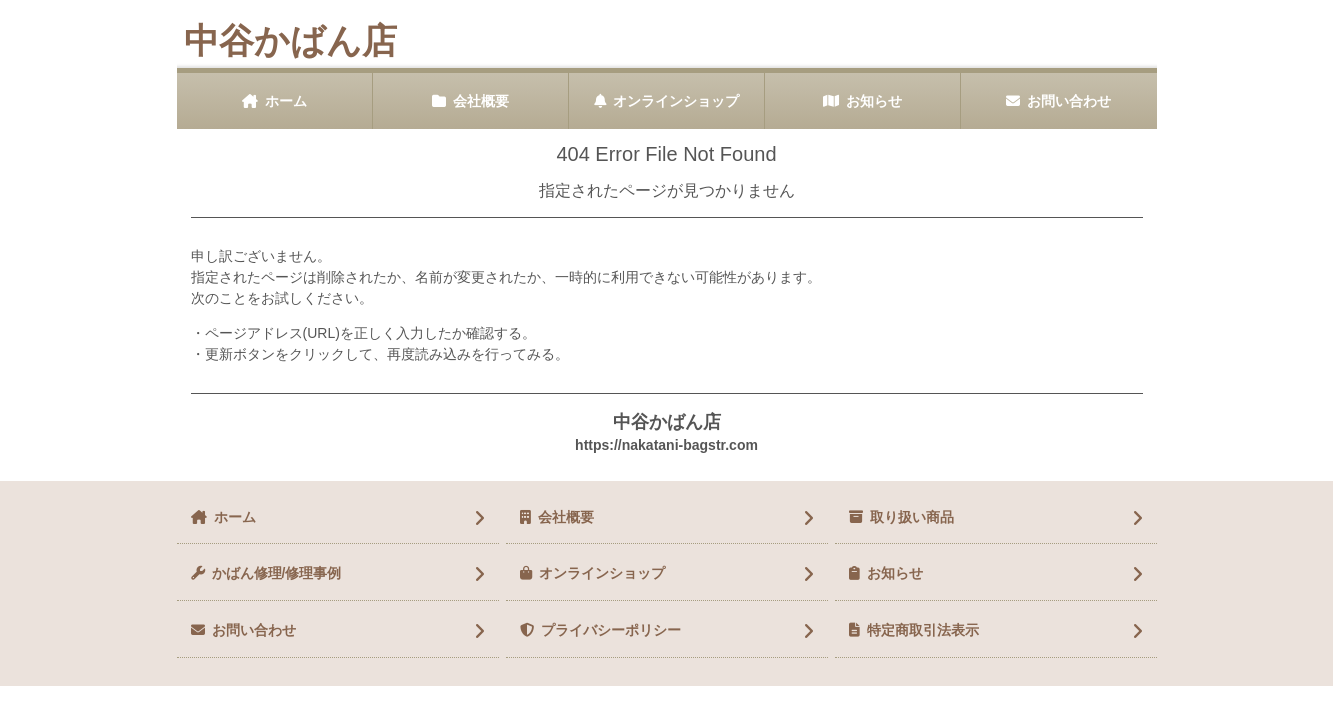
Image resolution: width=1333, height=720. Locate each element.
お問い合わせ (1069, 101)
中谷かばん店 (290, 40)
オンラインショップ (676, 101)
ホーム (286, 101)
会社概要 (481, 101)
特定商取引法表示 (923, 630)
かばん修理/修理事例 (277, 573)
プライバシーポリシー (611, 630)
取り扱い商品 (912, 517)
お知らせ (874, 101)
